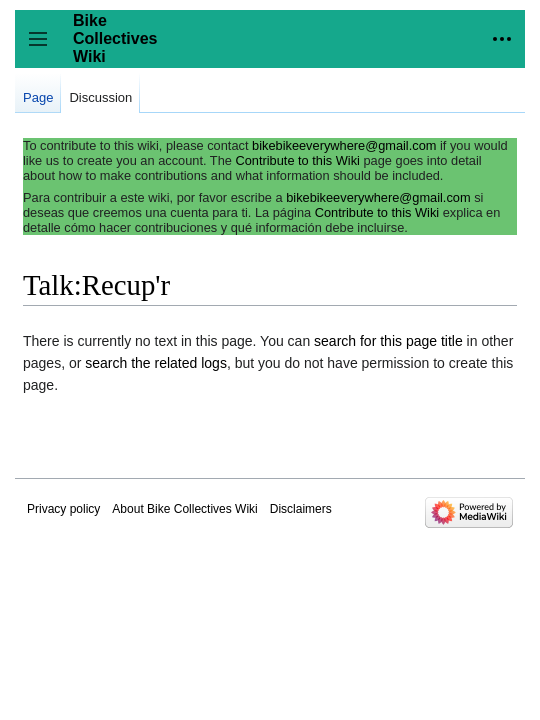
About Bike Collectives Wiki (184, 509)
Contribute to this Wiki (297, 160)
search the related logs (156, 363)
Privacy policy (63, 509)
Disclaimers (301, 509)
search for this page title (388, 341)
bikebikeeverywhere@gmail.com (344, 145)
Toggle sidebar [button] (44, 48)
